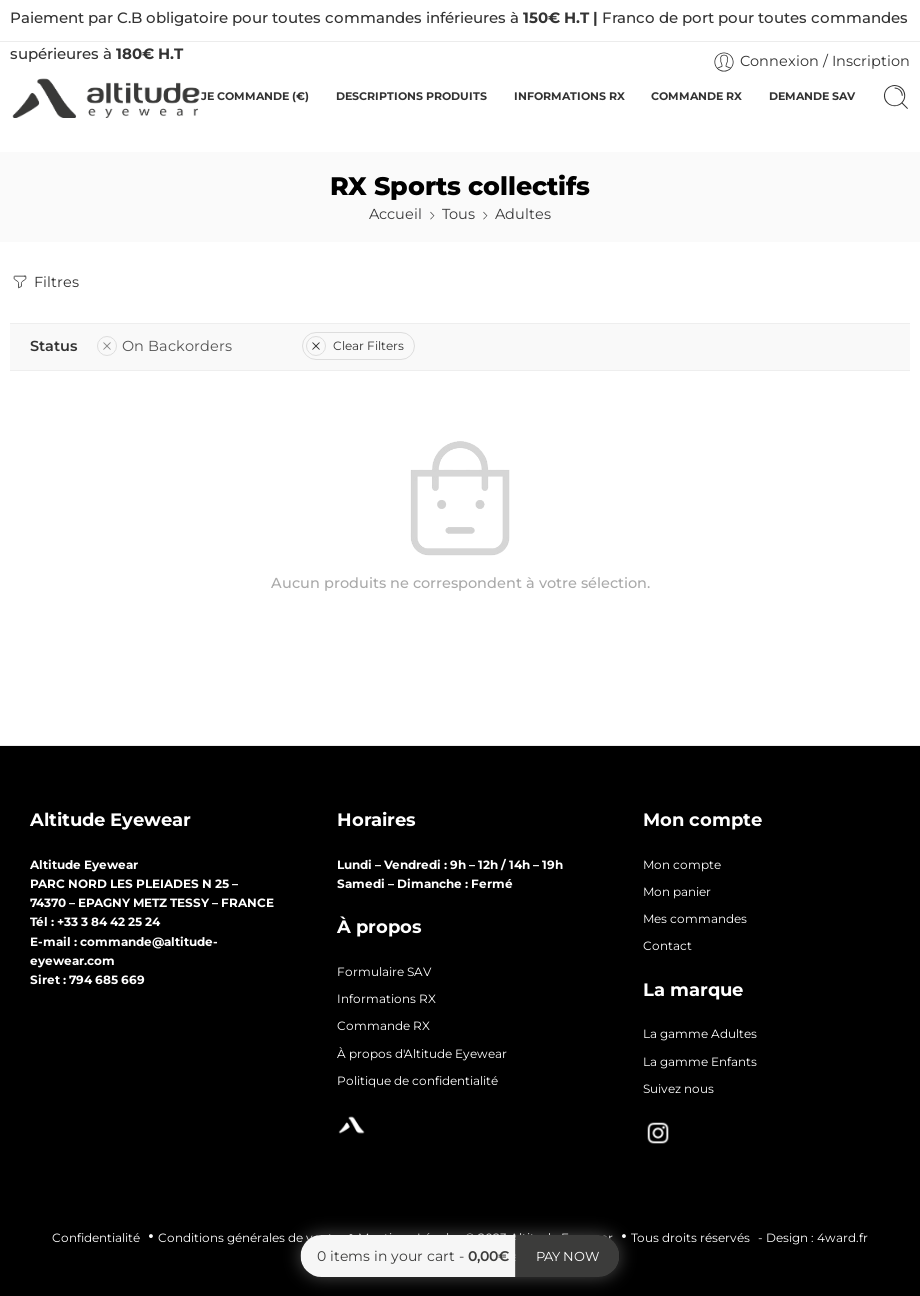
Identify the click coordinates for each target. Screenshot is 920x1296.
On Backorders (164, 346)
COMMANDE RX (696, 96)
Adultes (523, 214)
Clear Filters (355, 345)
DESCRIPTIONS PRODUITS (411, 96)
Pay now (567, 1256)
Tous (458, 214)
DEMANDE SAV (812, 96)
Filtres (44, 282)
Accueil (395, 214)
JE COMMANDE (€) (255, 96)
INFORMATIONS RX (569, 96)
